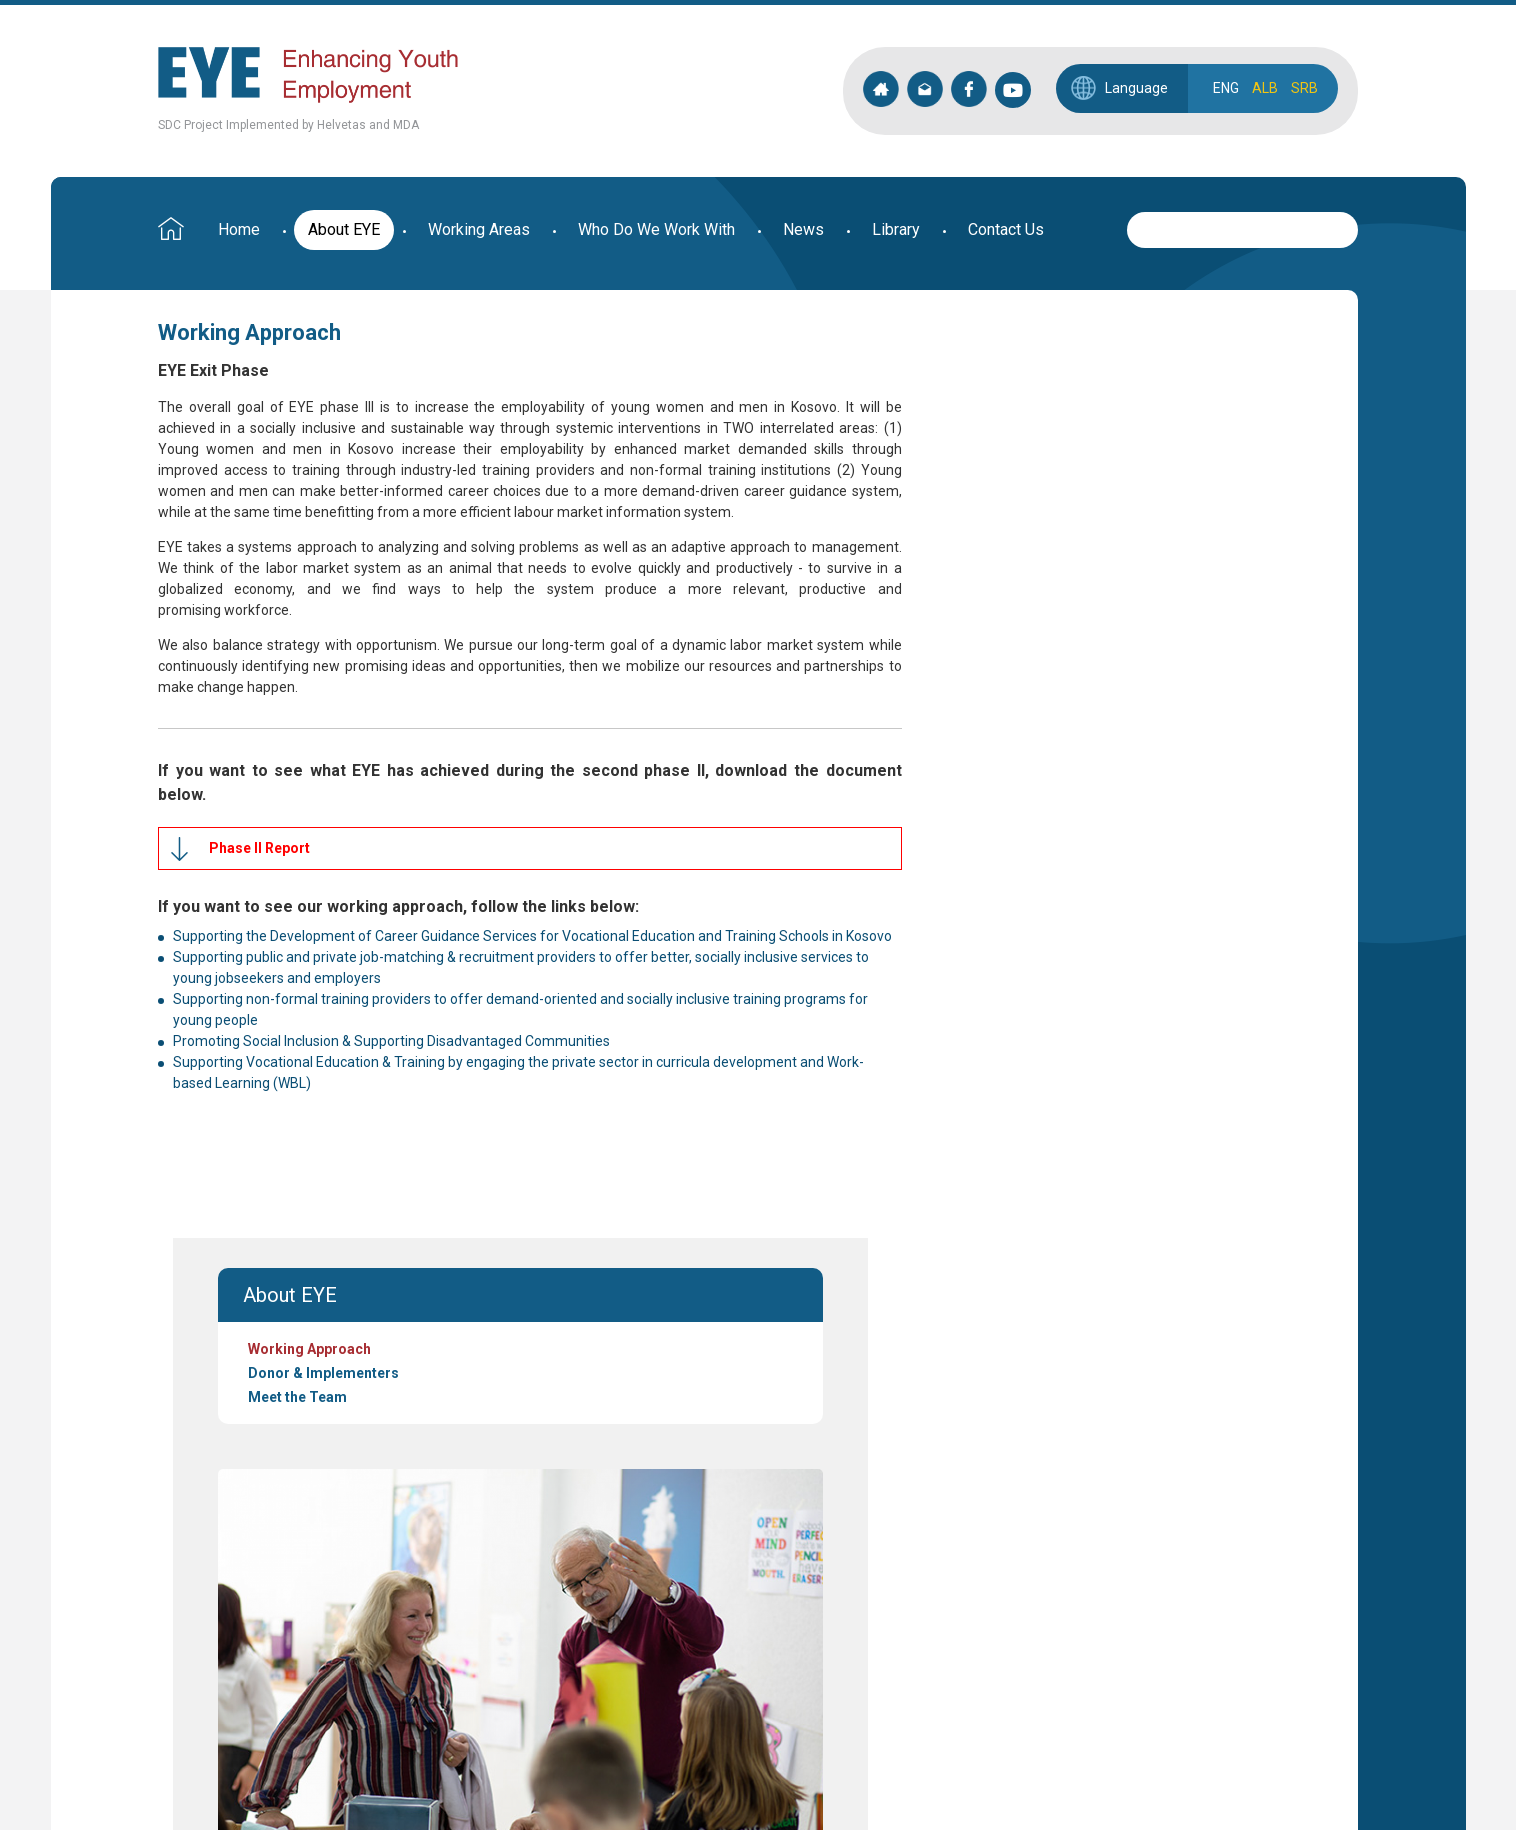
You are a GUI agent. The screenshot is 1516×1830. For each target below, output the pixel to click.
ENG (1226, 88)
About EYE (344, 229)
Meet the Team (940, 449)
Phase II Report (259, 869)
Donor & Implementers (966, 425)
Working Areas (479, 229)
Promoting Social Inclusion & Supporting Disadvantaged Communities (391, 1083)
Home (239, 229)
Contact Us (1006, 229)
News (803, 229)
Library (896, 229)
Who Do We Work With (656, 229)
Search (1343, 227)
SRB (1304, 88)
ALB (1265, 88)
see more (303, 1442)
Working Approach (952, 401)
